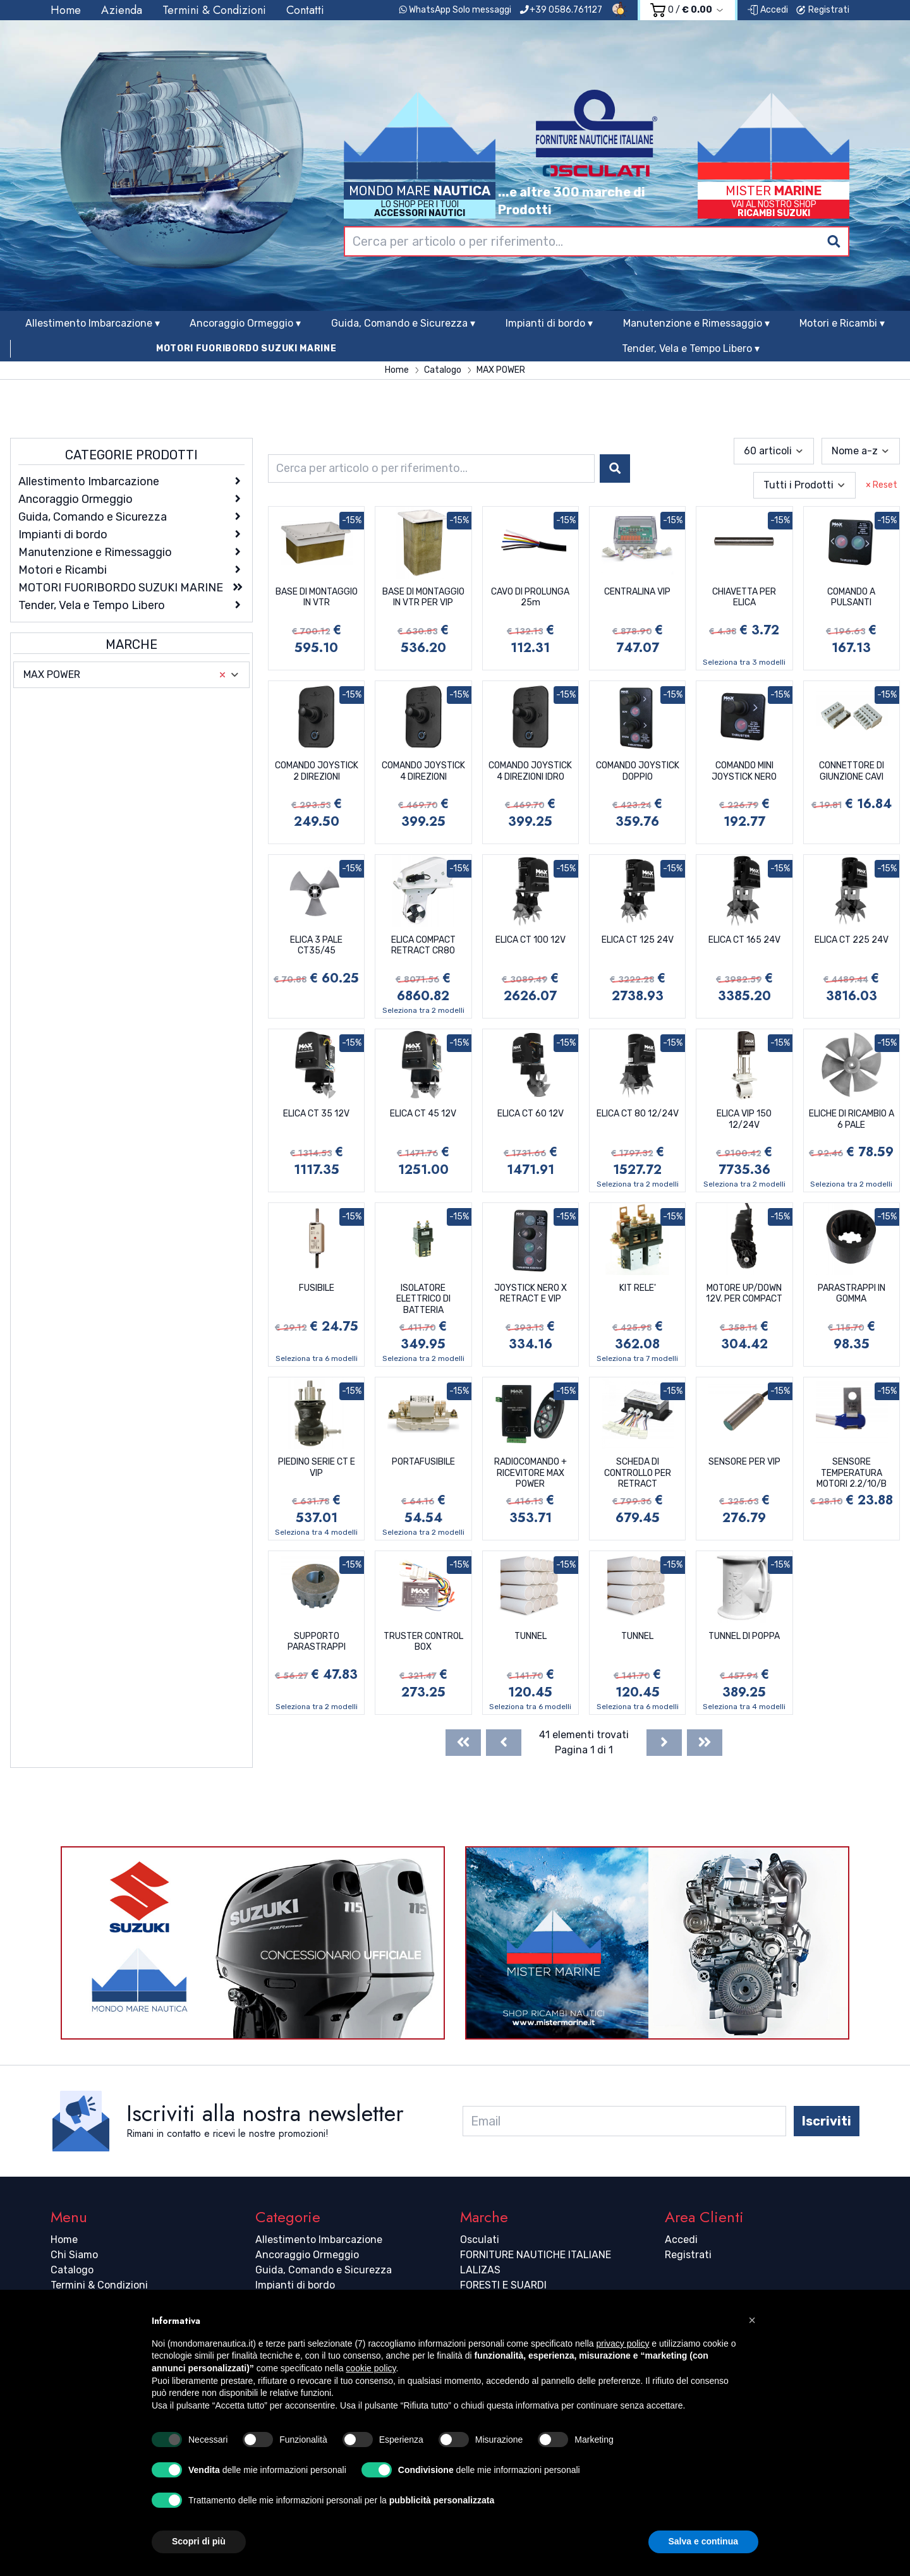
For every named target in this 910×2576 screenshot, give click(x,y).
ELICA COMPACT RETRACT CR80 (423, 945)
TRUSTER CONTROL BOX (423, 1642)
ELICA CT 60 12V (530, 1113)
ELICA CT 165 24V (744, 939)
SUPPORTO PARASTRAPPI (317, 1642)
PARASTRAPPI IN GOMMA (851, 1294)
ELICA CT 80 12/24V (638, 1113)
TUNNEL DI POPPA (744, 1636)
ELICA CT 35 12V (316, 1113)
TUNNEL (530, 1636)
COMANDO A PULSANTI (851, 597)
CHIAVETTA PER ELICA (744, 597)
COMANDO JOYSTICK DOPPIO (637, 771)
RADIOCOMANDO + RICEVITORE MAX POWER (530, 1472)
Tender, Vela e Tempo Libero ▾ (691, 348)
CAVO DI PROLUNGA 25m (530, 597)
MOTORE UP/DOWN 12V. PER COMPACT (744, 1294)
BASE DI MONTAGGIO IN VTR (317, 597)
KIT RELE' (637, 1288)
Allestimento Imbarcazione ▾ (92, 323)
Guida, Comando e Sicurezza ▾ (403, 323)
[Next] (664, 1742)
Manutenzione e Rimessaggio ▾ (696, 323)
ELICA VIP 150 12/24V (744, 1119)
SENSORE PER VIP (744, 1461)
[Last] (704, 1742)
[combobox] (596, 241)
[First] (463, 1742)
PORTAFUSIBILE (423, 1461)
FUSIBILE (316, 1288)
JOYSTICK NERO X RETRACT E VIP (530, 1294)
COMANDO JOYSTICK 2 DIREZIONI (316, 771)
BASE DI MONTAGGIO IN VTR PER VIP (423, 597)
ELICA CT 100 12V (530, 939)
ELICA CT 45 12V (423, 1113)
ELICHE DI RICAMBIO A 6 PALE (851, 1119)
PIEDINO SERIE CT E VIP (316, 1467)
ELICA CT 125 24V (638, 939)
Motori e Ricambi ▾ (842, 323)
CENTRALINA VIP (637, 591)
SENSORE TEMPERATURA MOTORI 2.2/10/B (851, 1472)
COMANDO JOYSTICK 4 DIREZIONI (423, 771)
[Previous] (503, 1742)
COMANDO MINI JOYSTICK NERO (744, 771)
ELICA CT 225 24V (852, 939)
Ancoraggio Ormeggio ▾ (245, 323)
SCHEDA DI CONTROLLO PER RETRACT (637, 1472)
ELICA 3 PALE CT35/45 (316, 945)
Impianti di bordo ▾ (549, 323)
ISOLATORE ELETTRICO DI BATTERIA (423, 1299)
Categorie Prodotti (131, 455)
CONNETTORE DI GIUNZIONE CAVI (851, 771)
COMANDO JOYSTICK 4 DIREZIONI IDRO (530, 771)
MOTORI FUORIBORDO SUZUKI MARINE (246, 348)
